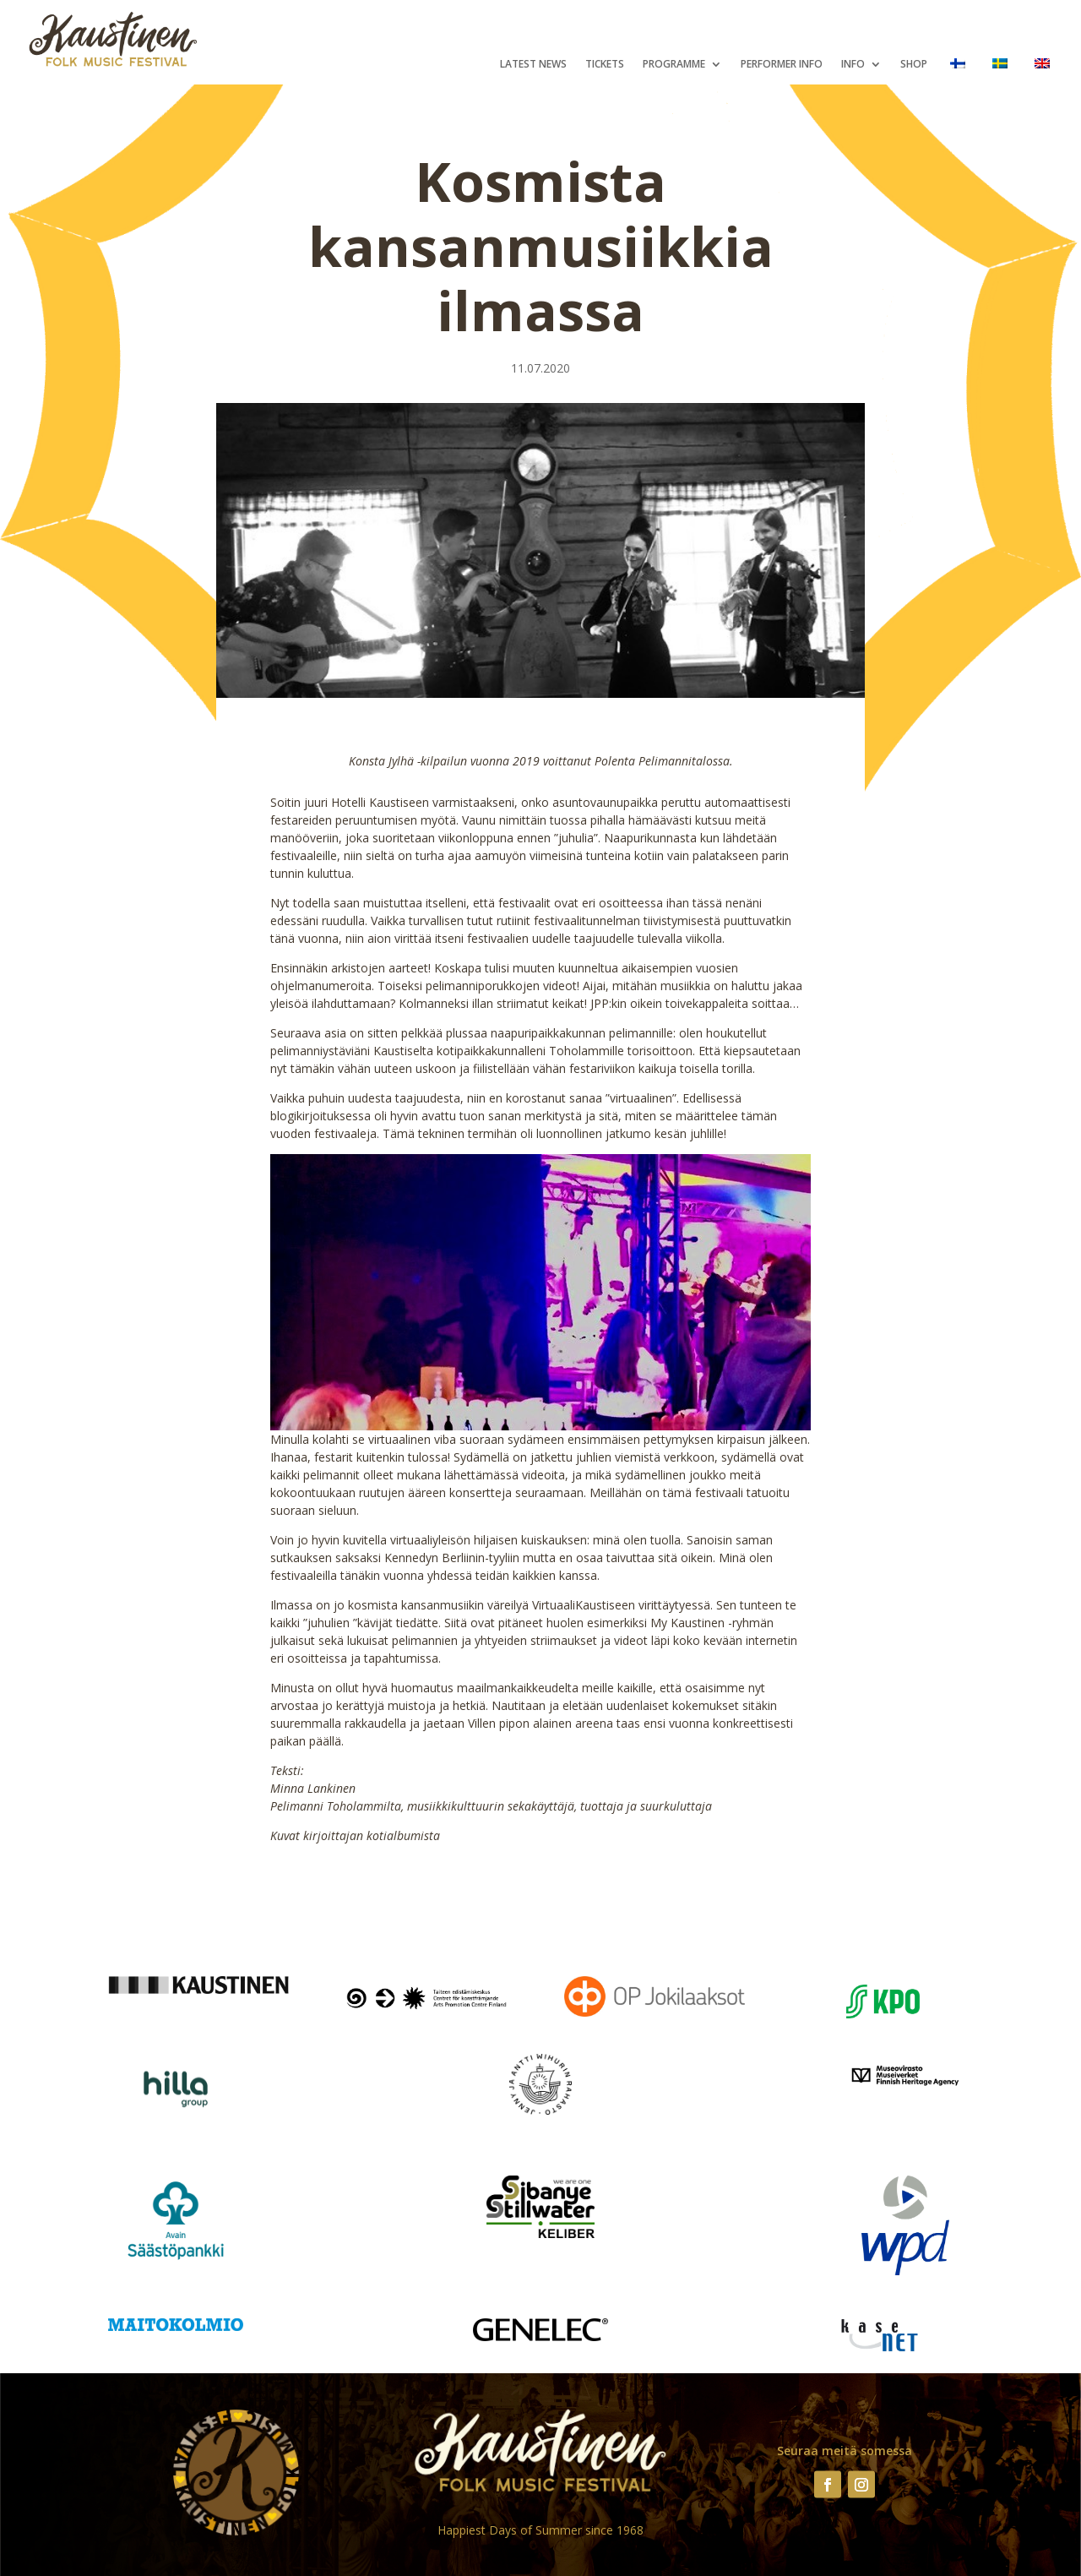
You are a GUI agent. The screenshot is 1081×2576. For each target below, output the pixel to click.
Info (853, 64)
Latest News (533, 64)
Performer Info (782, 64)
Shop (913, 64)
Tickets (604, 64)
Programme (674, 64)
